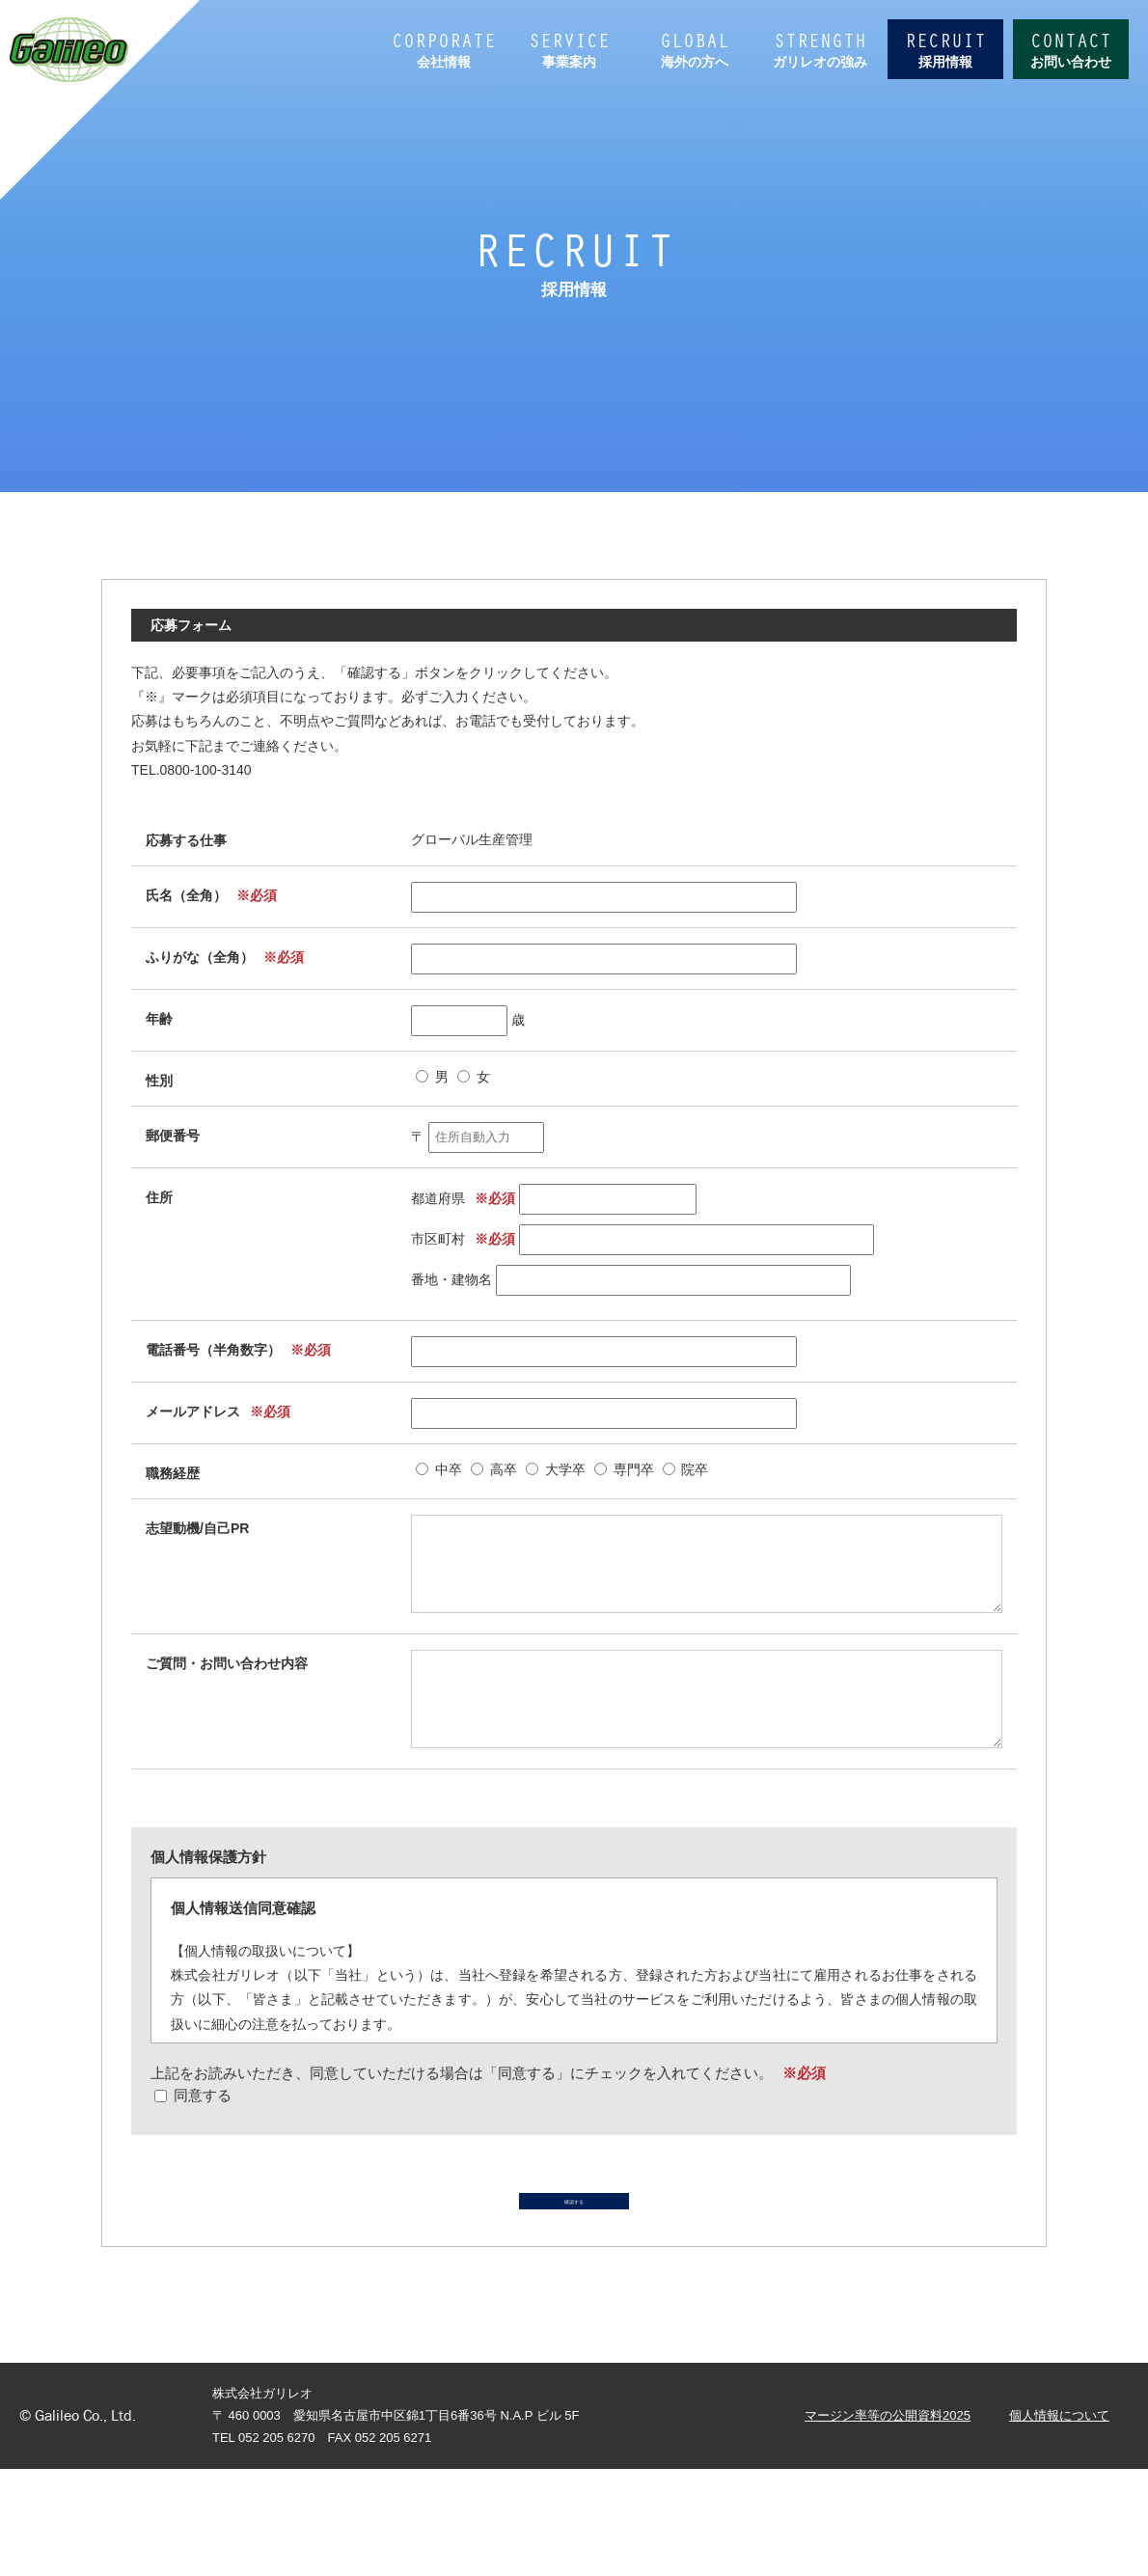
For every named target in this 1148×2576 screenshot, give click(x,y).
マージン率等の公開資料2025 (887, 2522)
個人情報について (1059, 2522)
